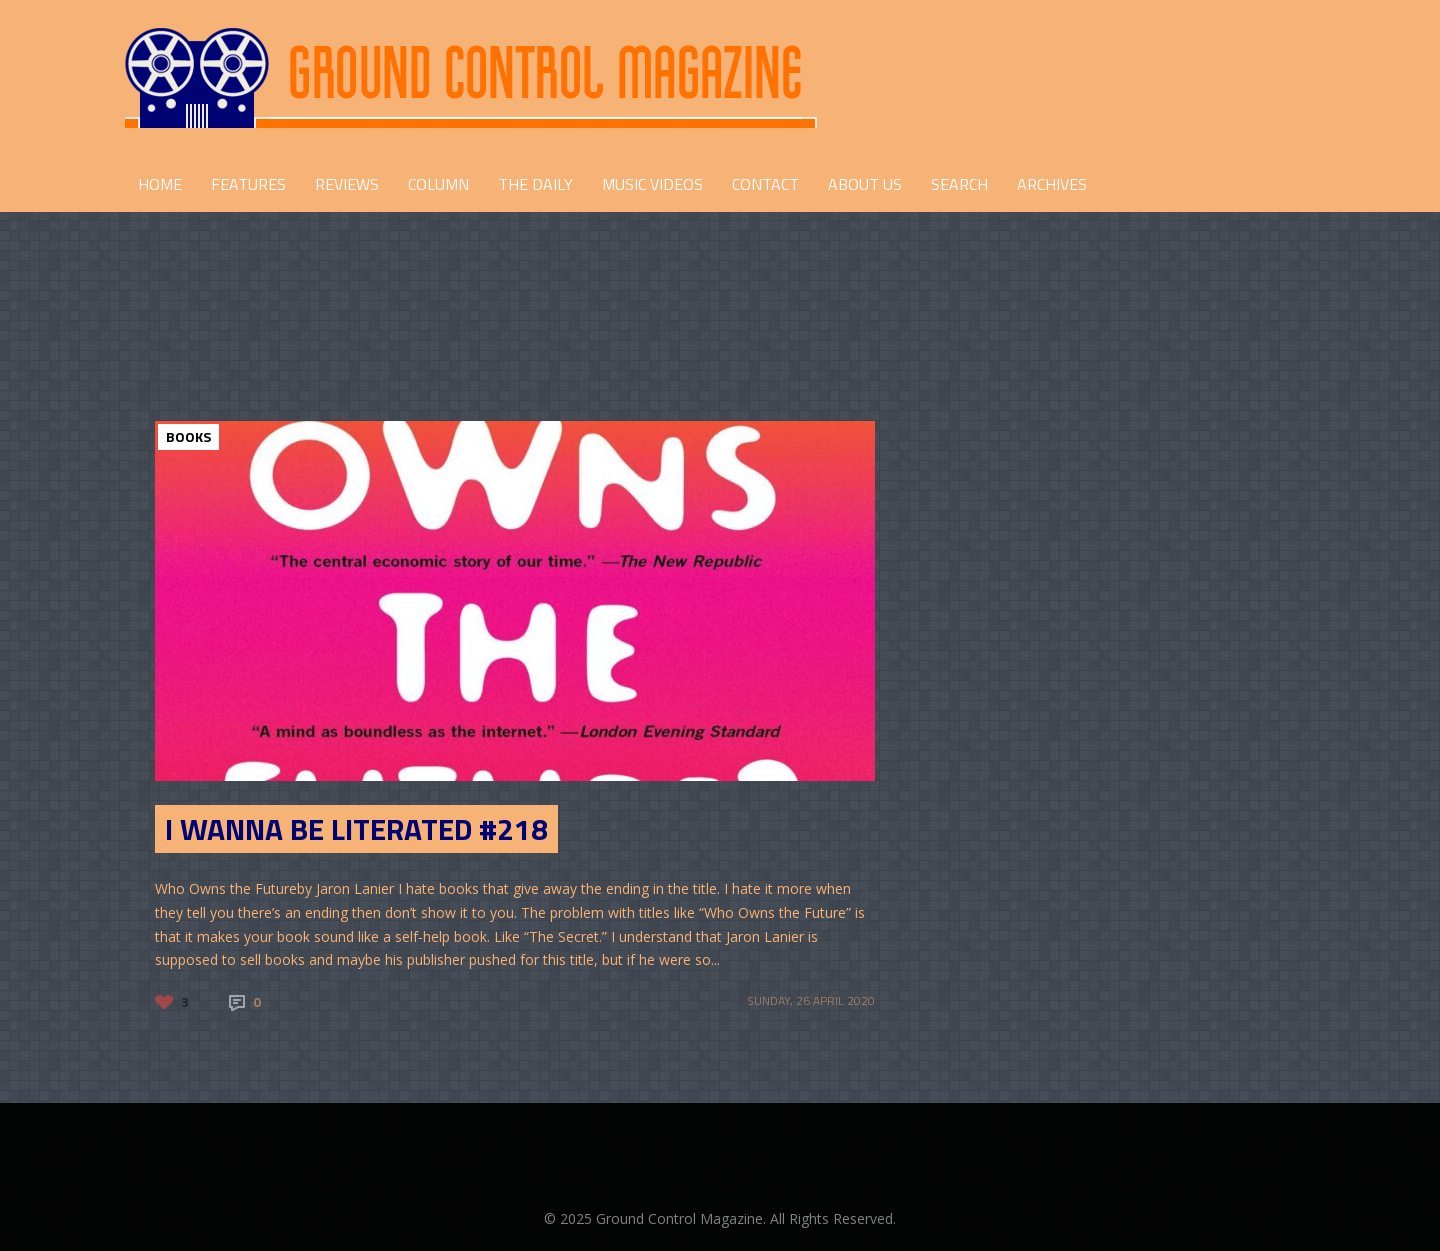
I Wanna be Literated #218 (356, 829)
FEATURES (248, 184)
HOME (160, 184)
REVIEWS (347, 184)
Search (959, 184)
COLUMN (438, 184)
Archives (1052, 184)
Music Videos (652, 184)
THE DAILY (535, 184)
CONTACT (765, 184)
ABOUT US (865, 184)
